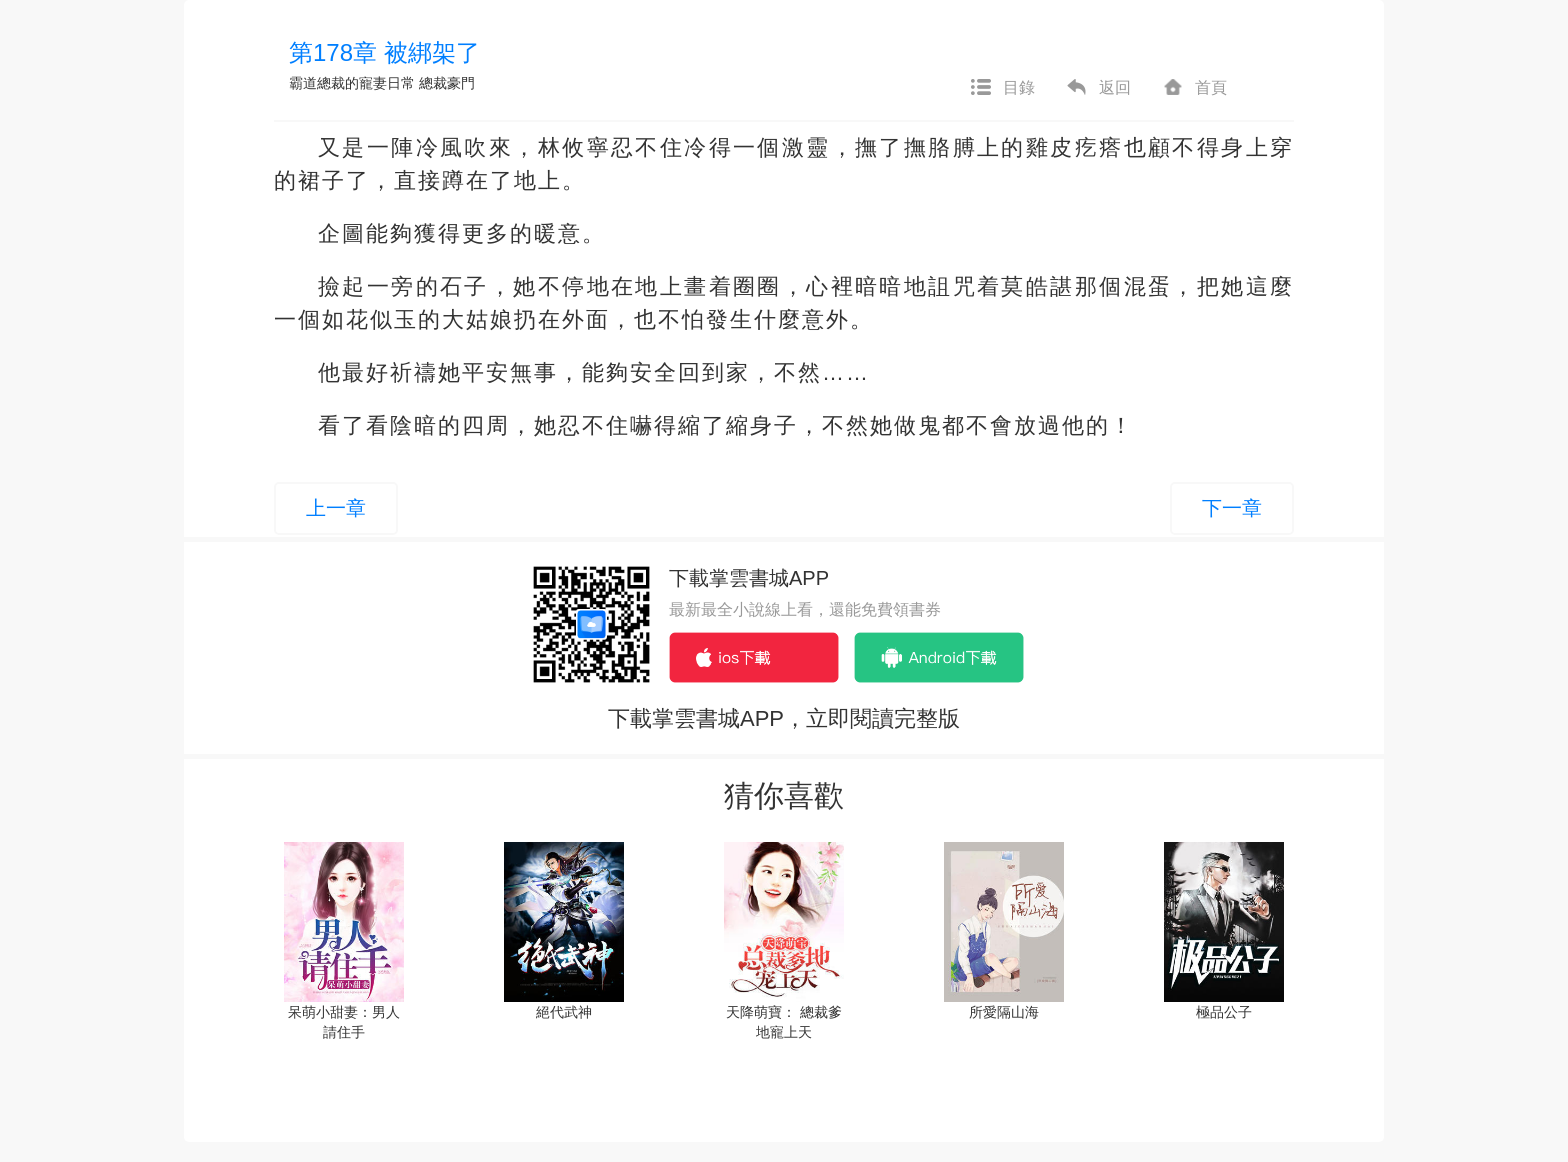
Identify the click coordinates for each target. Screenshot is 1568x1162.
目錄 (1002, 88)
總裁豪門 (447, 83)
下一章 (1232, 508)
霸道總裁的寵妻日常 (354, 83)
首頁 (1194, 88)
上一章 (336, 508)
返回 (1098, 88)
